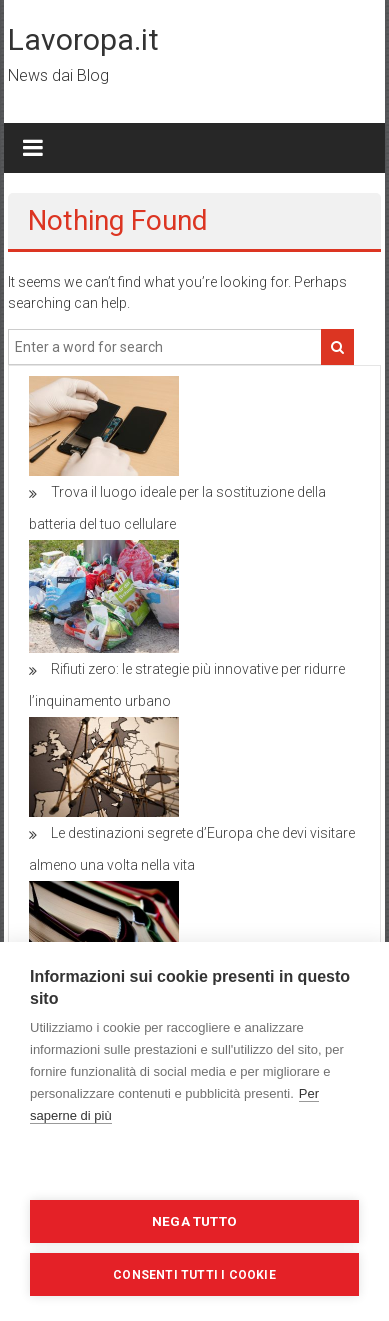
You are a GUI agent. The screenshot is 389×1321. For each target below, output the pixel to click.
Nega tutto (194, 1221)
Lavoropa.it (83, 39)
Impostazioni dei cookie (195, 1168)
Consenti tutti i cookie (194, 1275)
